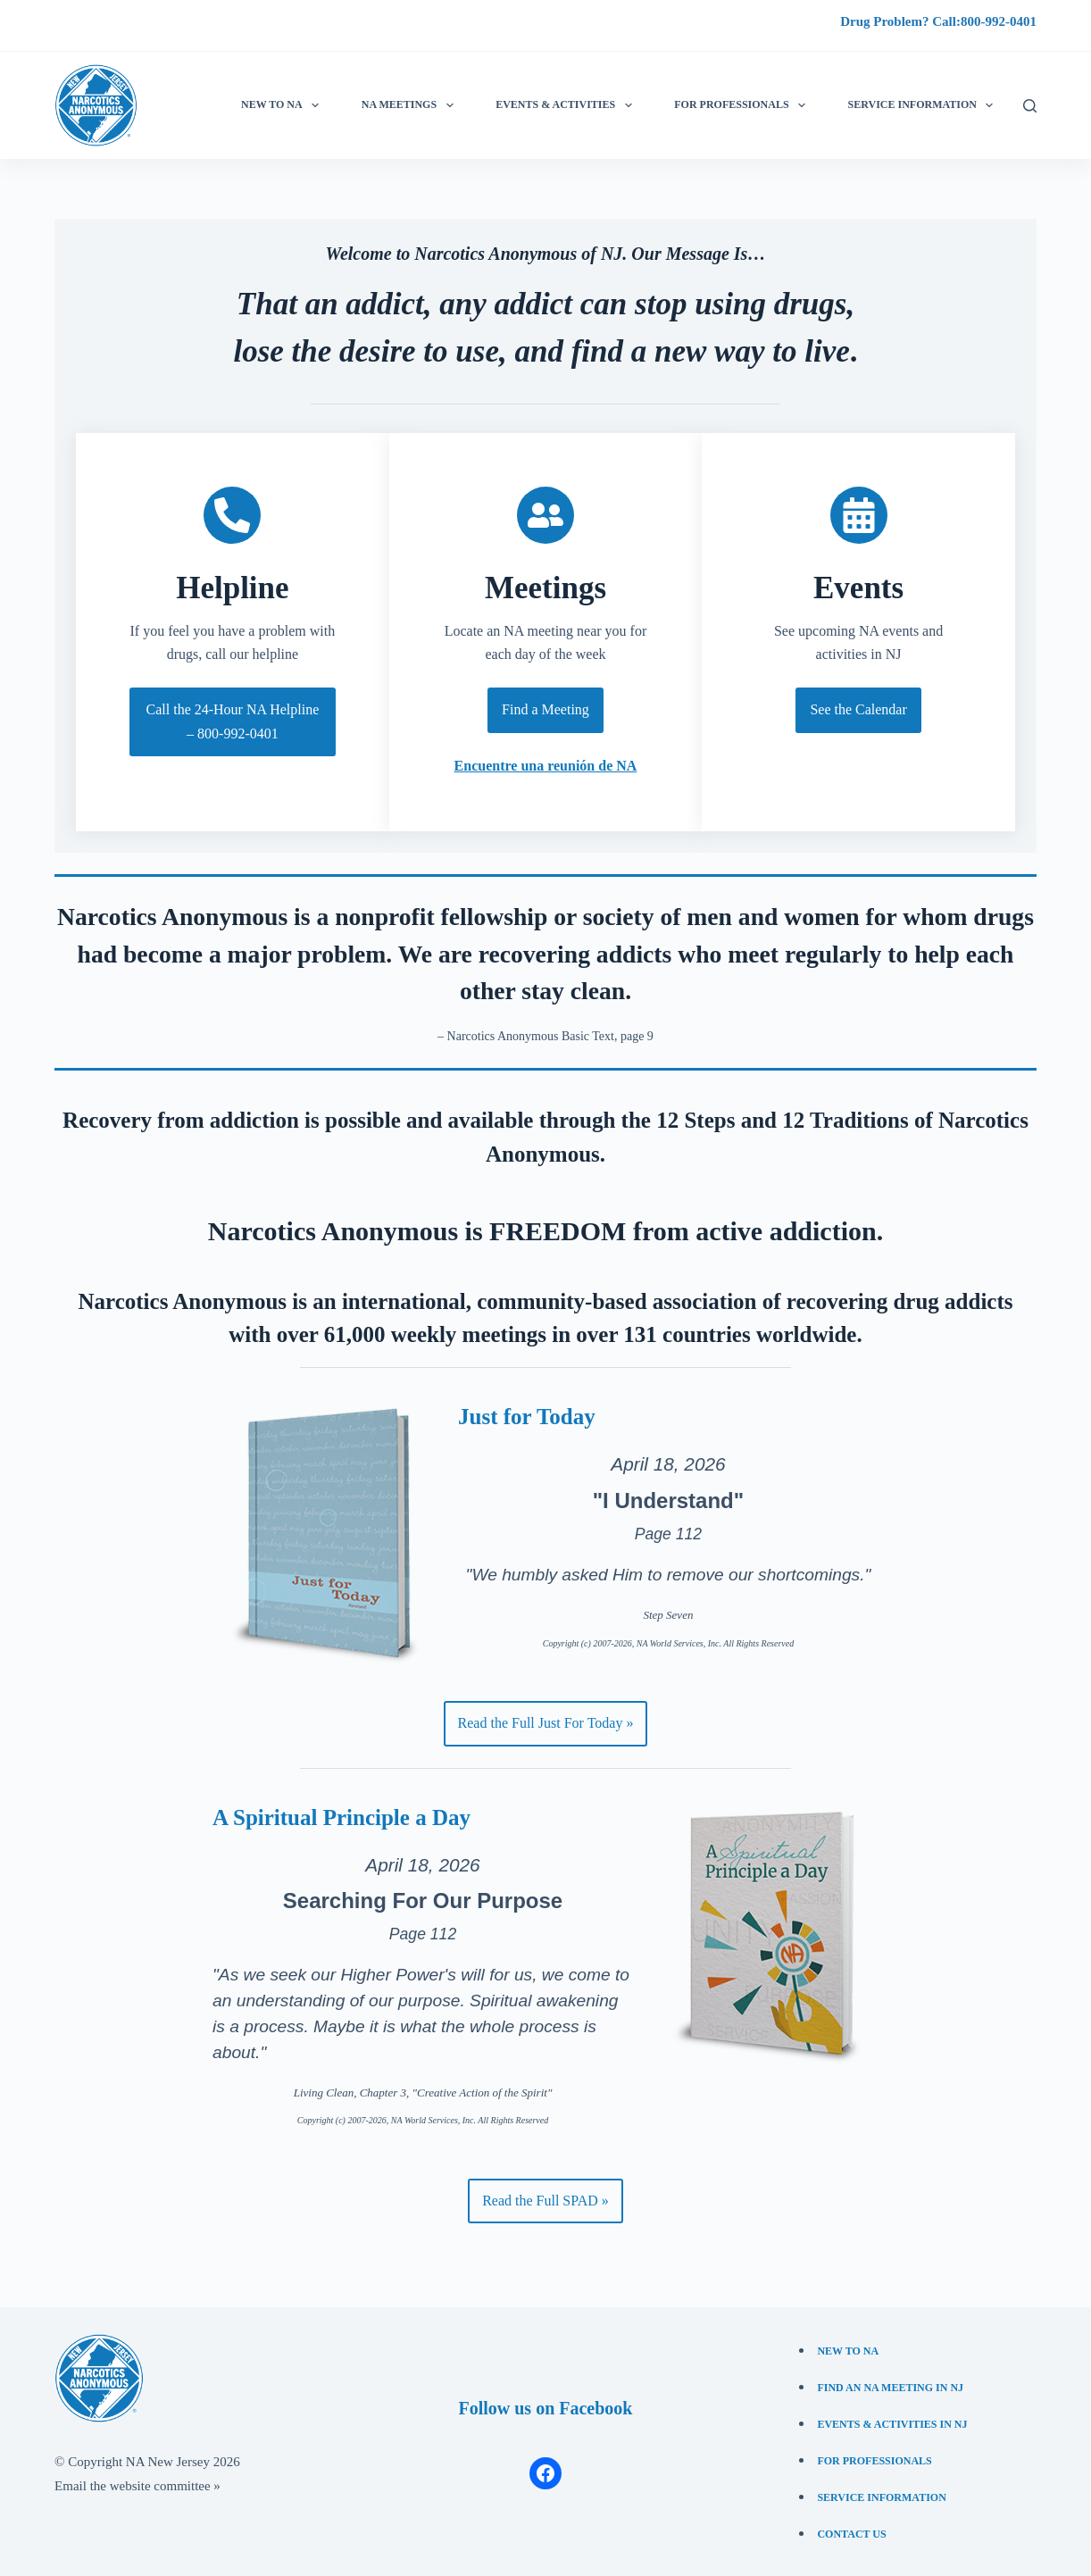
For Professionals (743, 105)
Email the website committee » (137, 2486)
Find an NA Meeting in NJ (890, 2387)
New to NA (283, 105)
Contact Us (851, 2534)
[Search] (1030, 106)
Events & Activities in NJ (892, 2424)
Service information (924, 105)
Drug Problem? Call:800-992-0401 (938, 21)
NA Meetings (411, 105)
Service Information (881, 2497)
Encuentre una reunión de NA (545, 765)
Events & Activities (567, 105)
